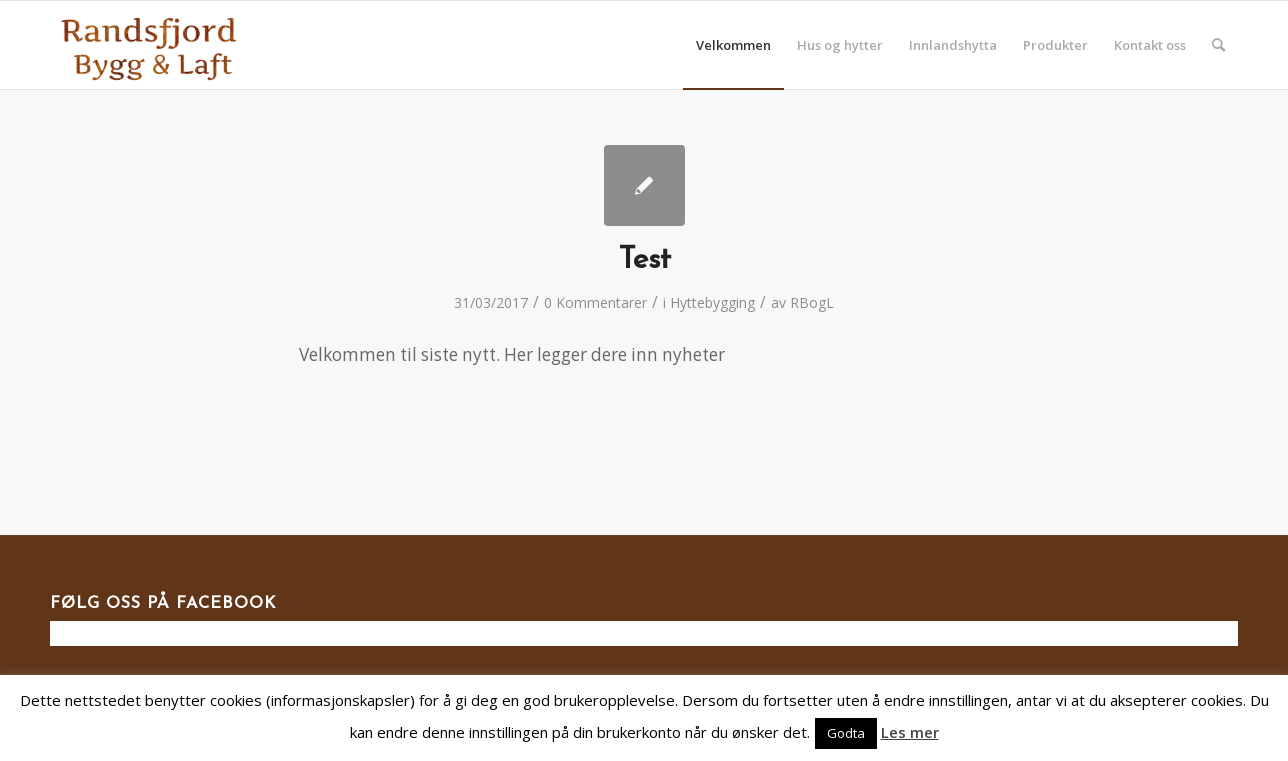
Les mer (910, 732)
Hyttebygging (712, 302)
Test (644, 260)
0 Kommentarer (595, 302)
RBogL (812, 302)
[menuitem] (733, 45)
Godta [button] (846, 733)
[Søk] (1218, 45)
